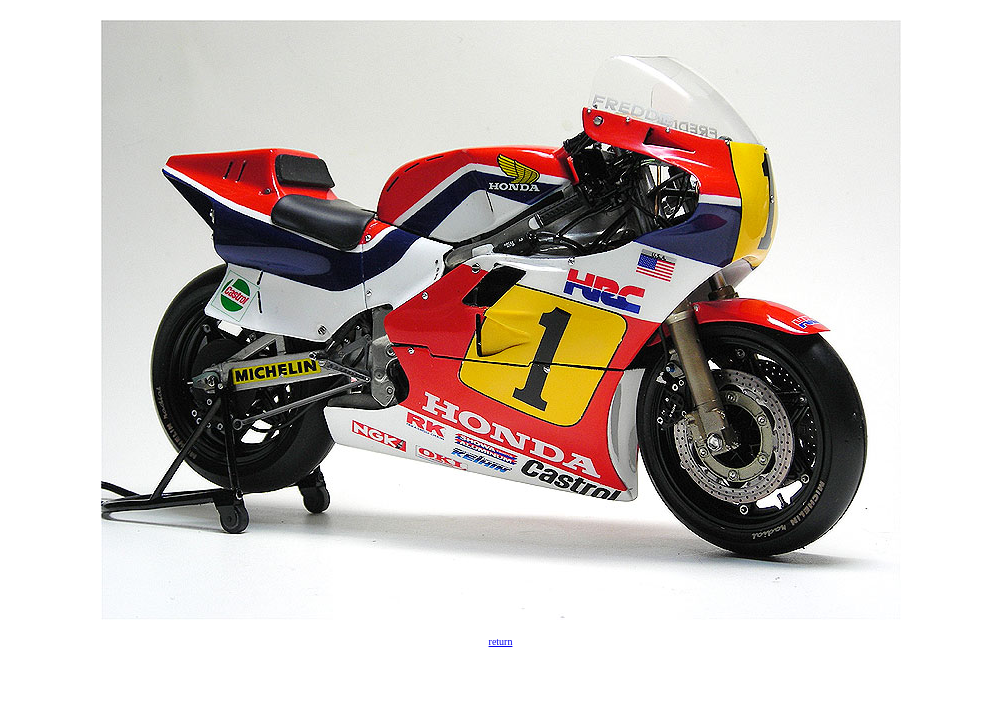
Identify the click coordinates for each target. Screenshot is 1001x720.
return (501, 641)
